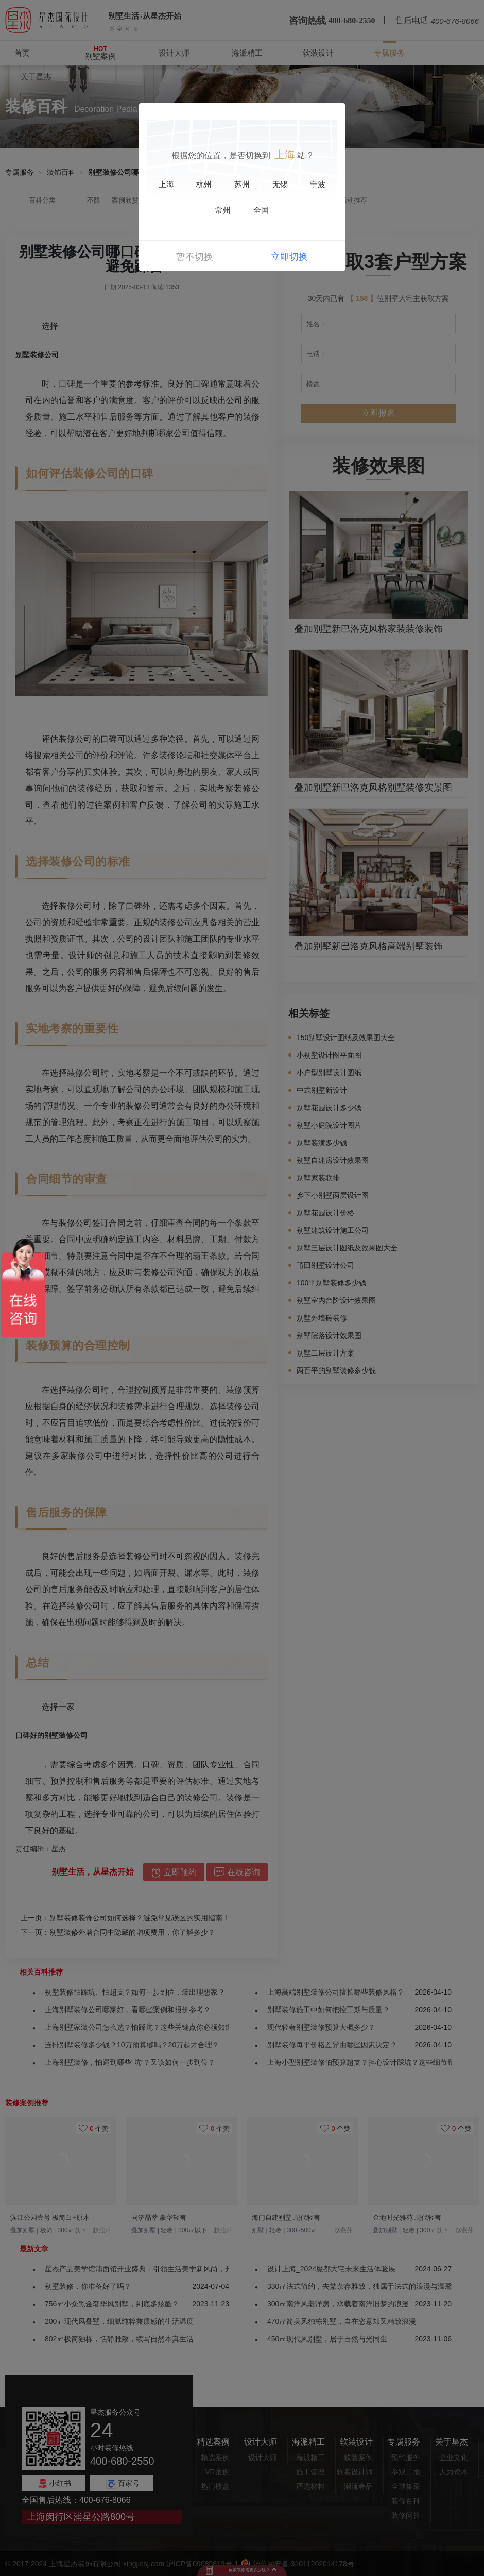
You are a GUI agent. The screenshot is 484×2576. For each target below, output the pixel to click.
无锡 (280, 184)
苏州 (242, 184)
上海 (166, 184)
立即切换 (289, 257)
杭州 (204, 184)
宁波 (317, 184)
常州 (223, 210)
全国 (261, 210)
